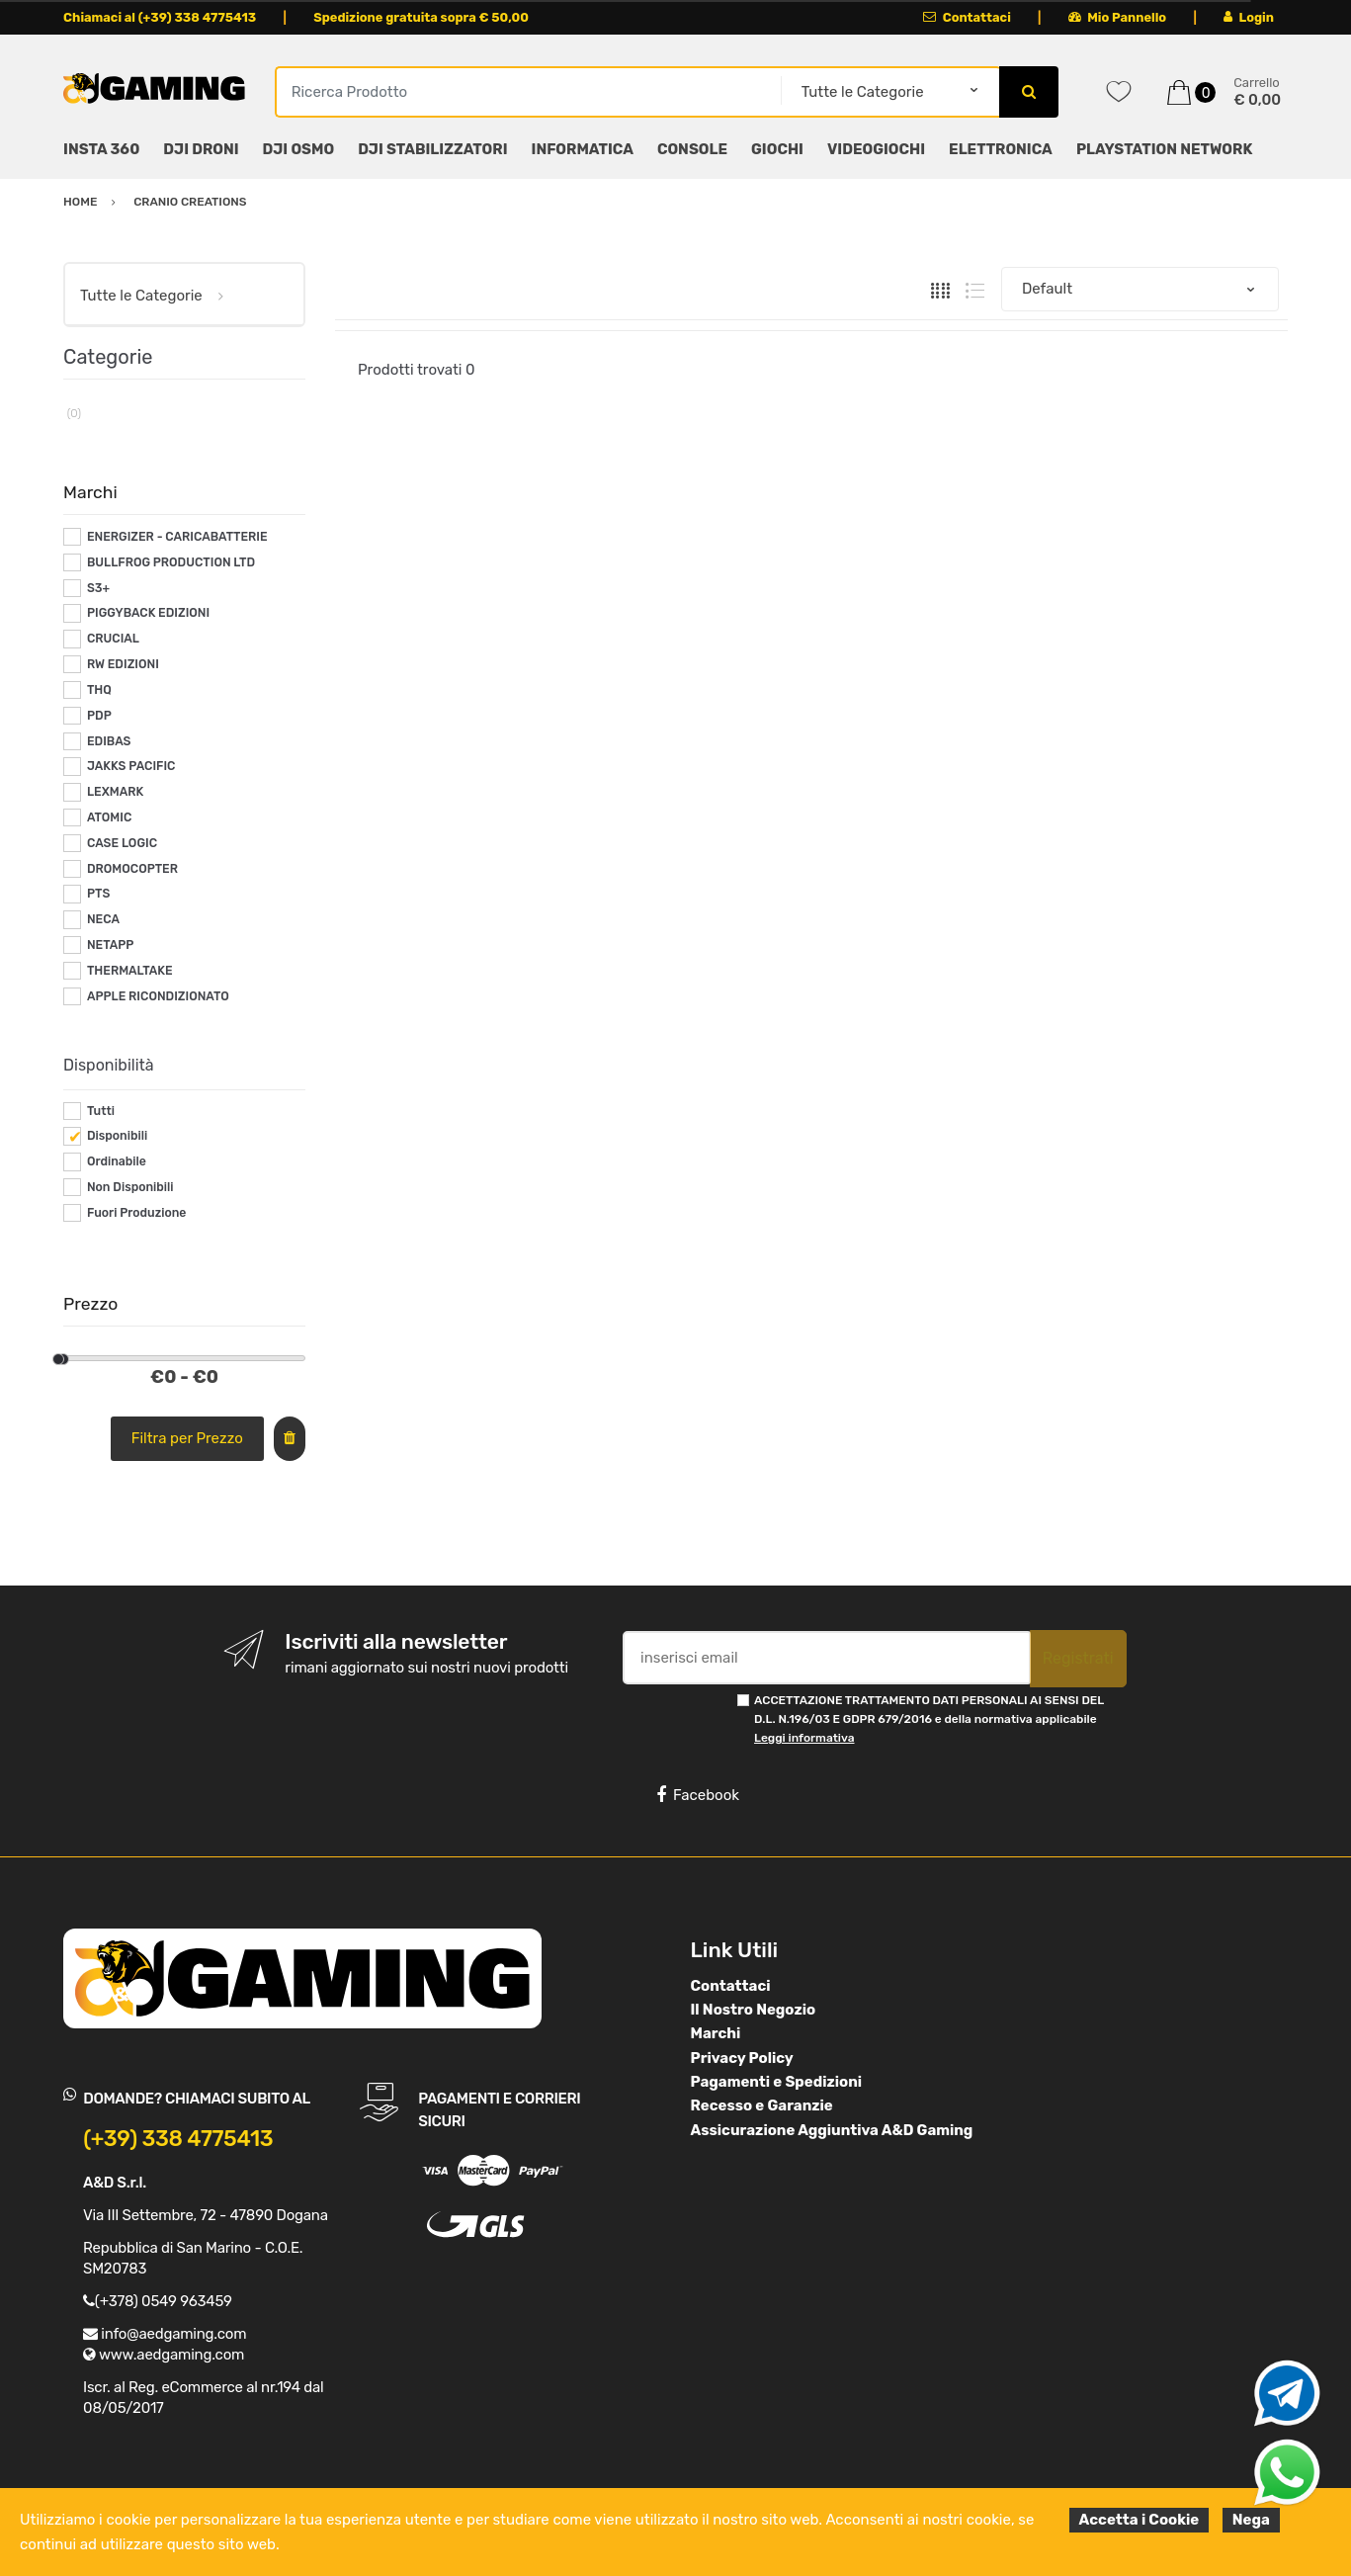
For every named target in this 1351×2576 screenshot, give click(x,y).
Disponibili (117, 1136)
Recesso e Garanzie (762, 2105)
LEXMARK (115, 792)
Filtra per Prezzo (187, 1438)
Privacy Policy (742, 2058)
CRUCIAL (113, 638)
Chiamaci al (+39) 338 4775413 (159, 17)
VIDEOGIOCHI (876, 149)
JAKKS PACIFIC (131, 766)
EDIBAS (108, 741)
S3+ (98, 588)
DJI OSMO (299, 149)
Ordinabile (116, 1161)
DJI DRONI (200, 149)
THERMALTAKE (130, 971)
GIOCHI (777, 149)
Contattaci (967, 17)
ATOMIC (109, 817)
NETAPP (110, 945)
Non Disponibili (130, 1187)
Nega (1251, 2520)
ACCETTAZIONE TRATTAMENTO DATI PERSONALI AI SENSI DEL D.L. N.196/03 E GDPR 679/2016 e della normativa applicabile (929, 1719)
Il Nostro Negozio (753, 2009)
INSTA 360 (101, 149)
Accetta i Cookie (1139, 2520)
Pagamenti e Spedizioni (777, 2082)
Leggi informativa (804, 1738)
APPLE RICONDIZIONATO (158, 996)
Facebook (697, 1795)
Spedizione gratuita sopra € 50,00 (421, 17)
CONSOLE (692, 149)
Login (1249, 17)
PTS (98, 894)
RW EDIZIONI (123, 664)
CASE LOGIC (122, 843)
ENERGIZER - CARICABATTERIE (177, 537)
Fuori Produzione (136, 1213)
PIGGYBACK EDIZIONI (148, 613)
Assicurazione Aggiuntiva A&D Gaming (832, 2130)
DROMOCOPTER (132, 869)
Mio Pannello (1117, 17)
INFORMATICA (582, 149)
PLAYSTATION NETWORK (1164, 149)
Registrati (1078, 1658)
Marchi (716, 2033)
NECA (103, 919)
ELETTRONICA (1001, 149)
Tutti (101, 1111)
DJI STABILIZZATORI (432, 149)
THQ (99, 690)
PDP (99, 716)
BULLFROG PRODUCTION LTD (171, 562)
